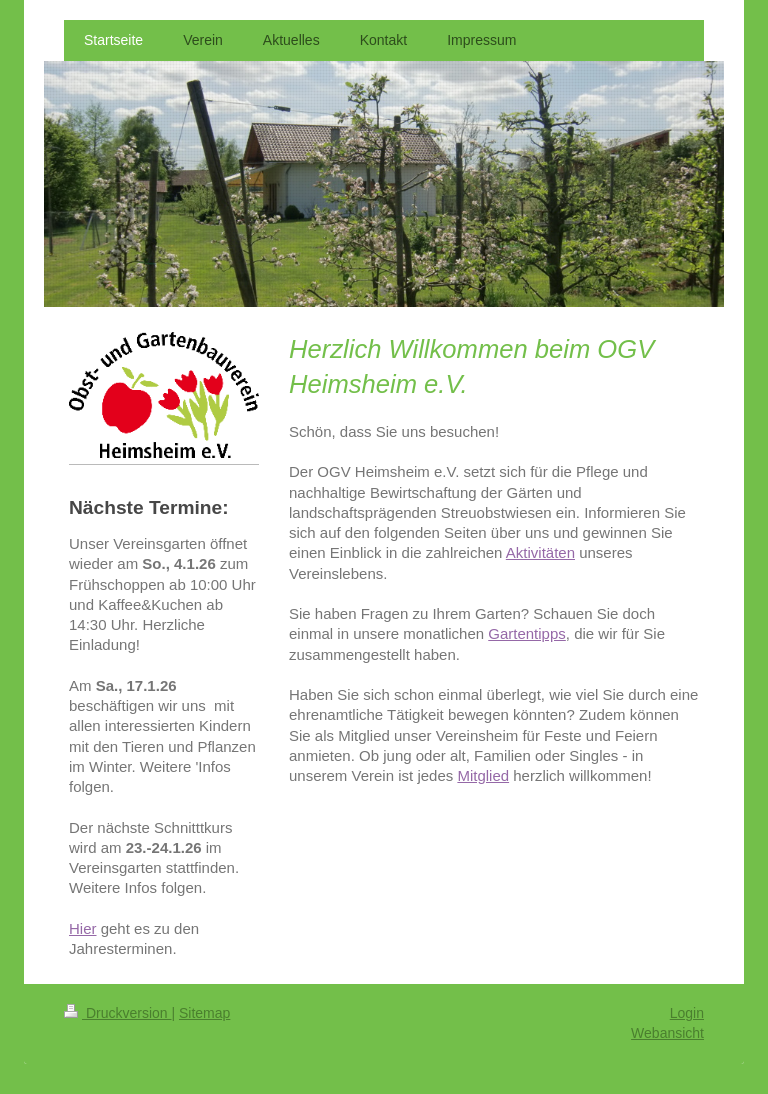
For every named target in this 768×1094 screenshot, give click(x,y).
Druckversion (117, 1013)
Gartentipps (527, 633)
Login (687, 1013)
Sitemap (204, 1013)
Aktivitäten (540, 552)
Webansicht (667, 1033)
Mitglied (483, 775)
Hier (83, 928)
